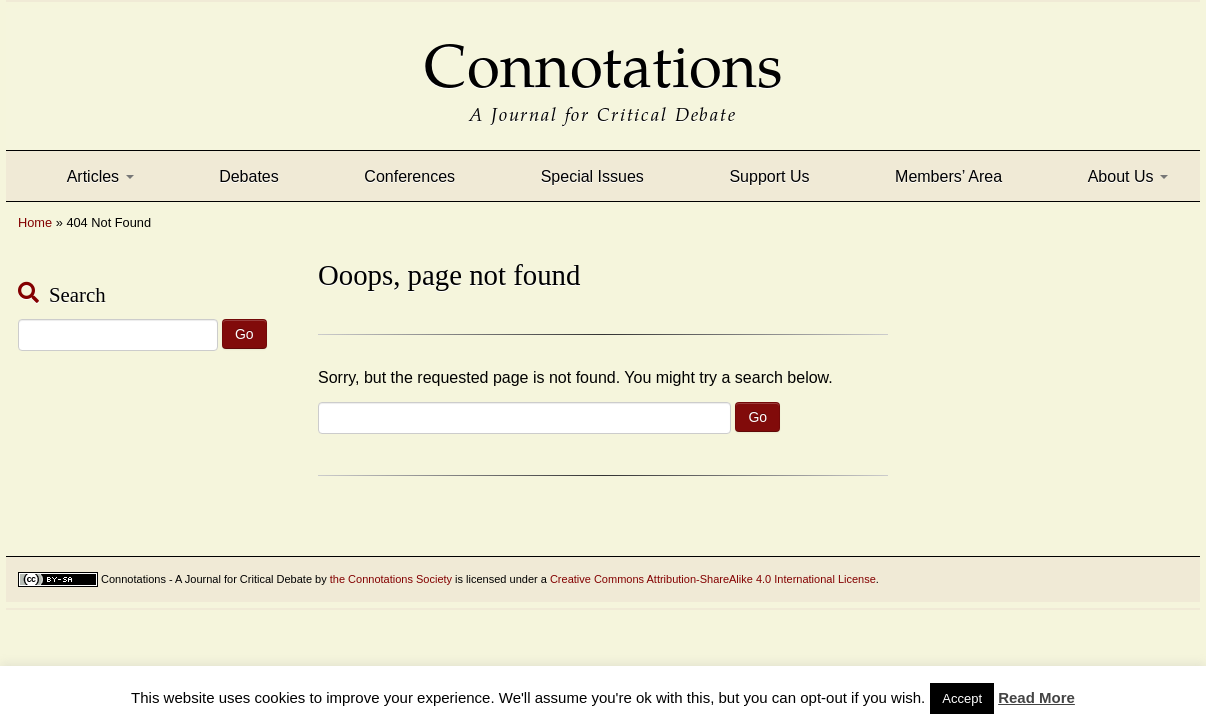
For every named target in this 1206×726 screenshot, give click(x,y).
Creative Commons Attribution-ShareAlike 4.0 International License (713, 579)
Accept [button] (962, 698)
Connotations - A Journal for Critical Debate (206, 579)
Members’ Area (948, 176)
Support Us (769, 176)
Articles (100, 176)
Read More (1036, 697)
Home (35, 222)
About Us (1128, 176)
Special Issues (592, 176)
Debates (249, 176)
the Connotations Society (391, 579)
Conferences (409, 176)
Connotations (603, 52)
